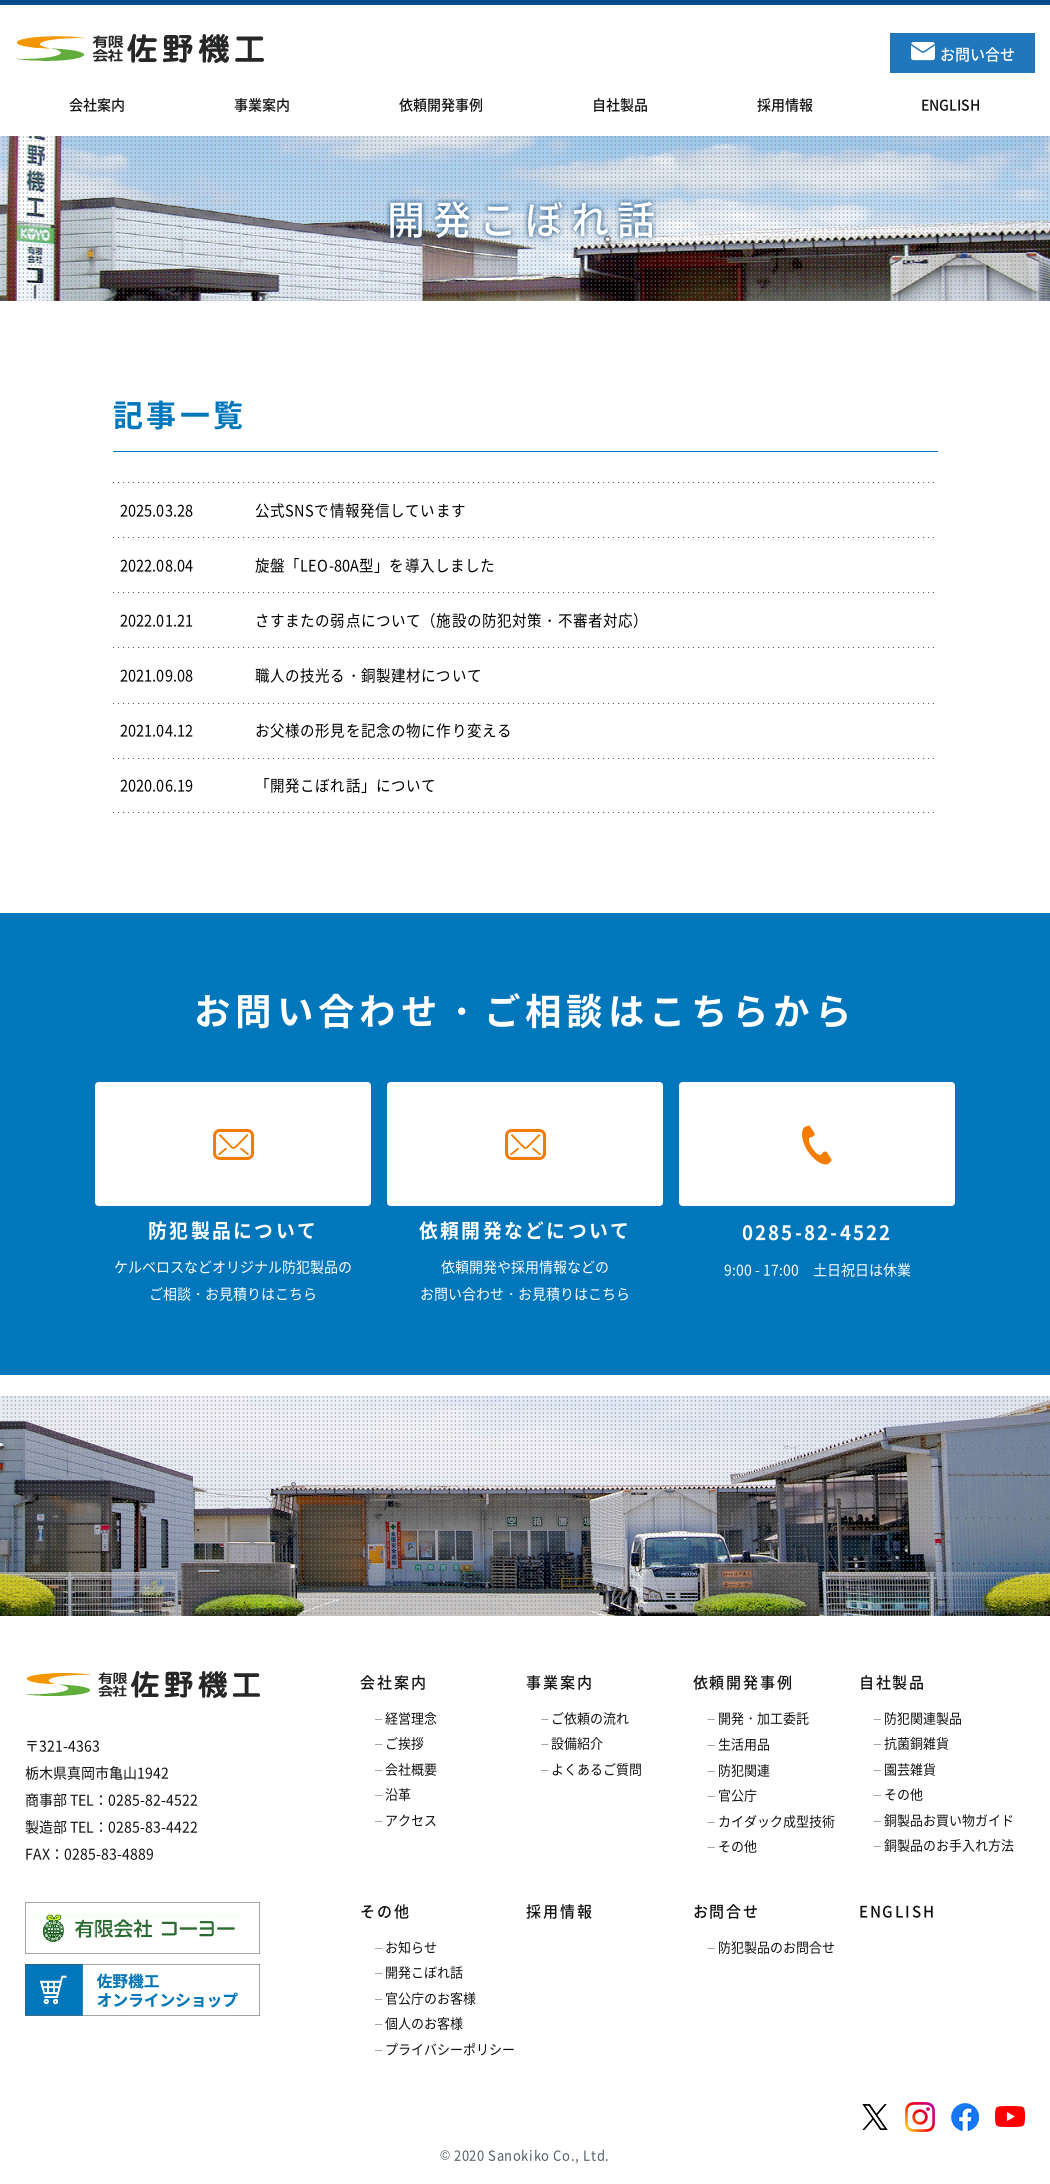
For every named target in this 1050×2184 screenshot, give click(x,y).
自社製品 (892, 1682)
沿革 (398, 1793)
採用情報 (559, 1911)
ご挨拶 (404, 1742)
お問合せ (726, 1911)
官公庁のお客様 (430, 1997)
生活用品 (744, 1743)
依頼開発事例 (743, 1682)
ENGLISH (897, 1911)
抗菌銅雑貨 (916, 1742)
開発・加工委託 (763, 1717)
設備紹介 (577, 1742)
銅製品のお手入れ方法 (949, 1844)
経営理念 (411, 1717)
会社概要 (411, 1768)
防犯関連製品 (923, 1717)
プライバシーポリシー (450, 2048)
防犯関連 (744, 1769)
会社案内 (393, 1682)
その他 (737, 1845)
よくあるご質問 (596, 1768)
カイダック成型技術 (776, 1820)
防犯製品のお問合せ (776, 1946)
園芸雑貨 (910, 1768)
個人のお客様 (424, 2022)
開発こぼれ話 (424, 1971)
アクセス (411, 1819)
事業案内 (559, 1682)
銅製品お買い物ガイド (949, 1819)
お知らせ (411, 1946)
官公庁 (737, 1794)
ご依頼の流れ (590, 1717)
